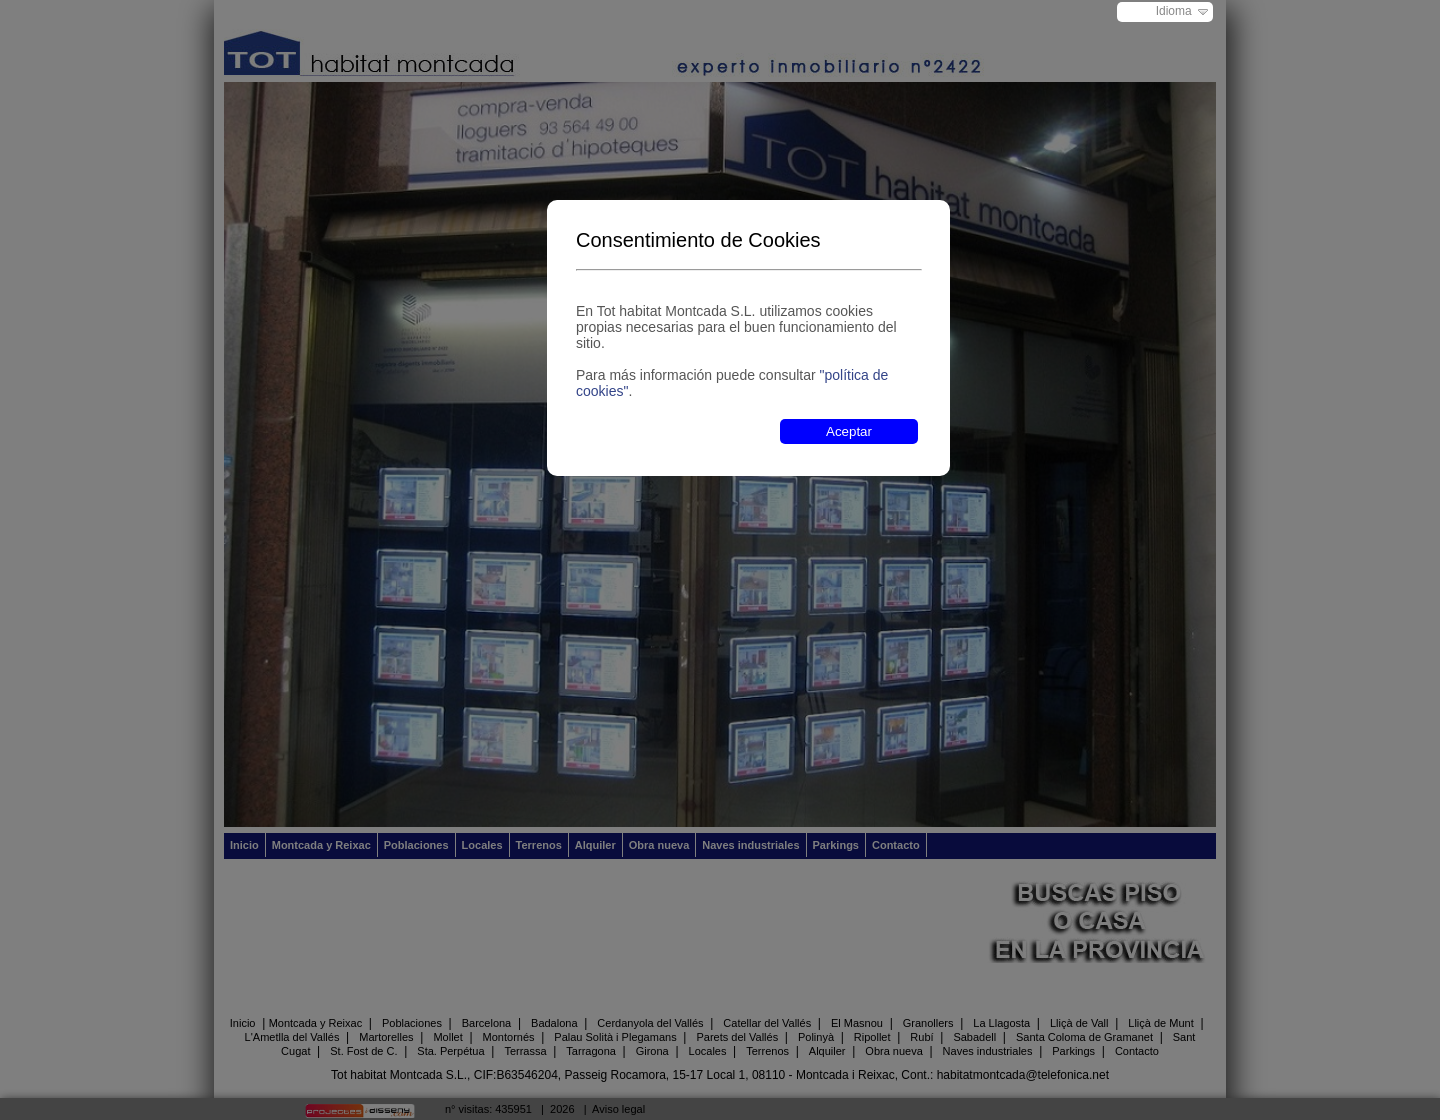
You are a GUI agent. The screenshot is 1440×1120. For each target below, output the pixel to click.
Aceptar (849, 431)
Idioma (1174, 11)
